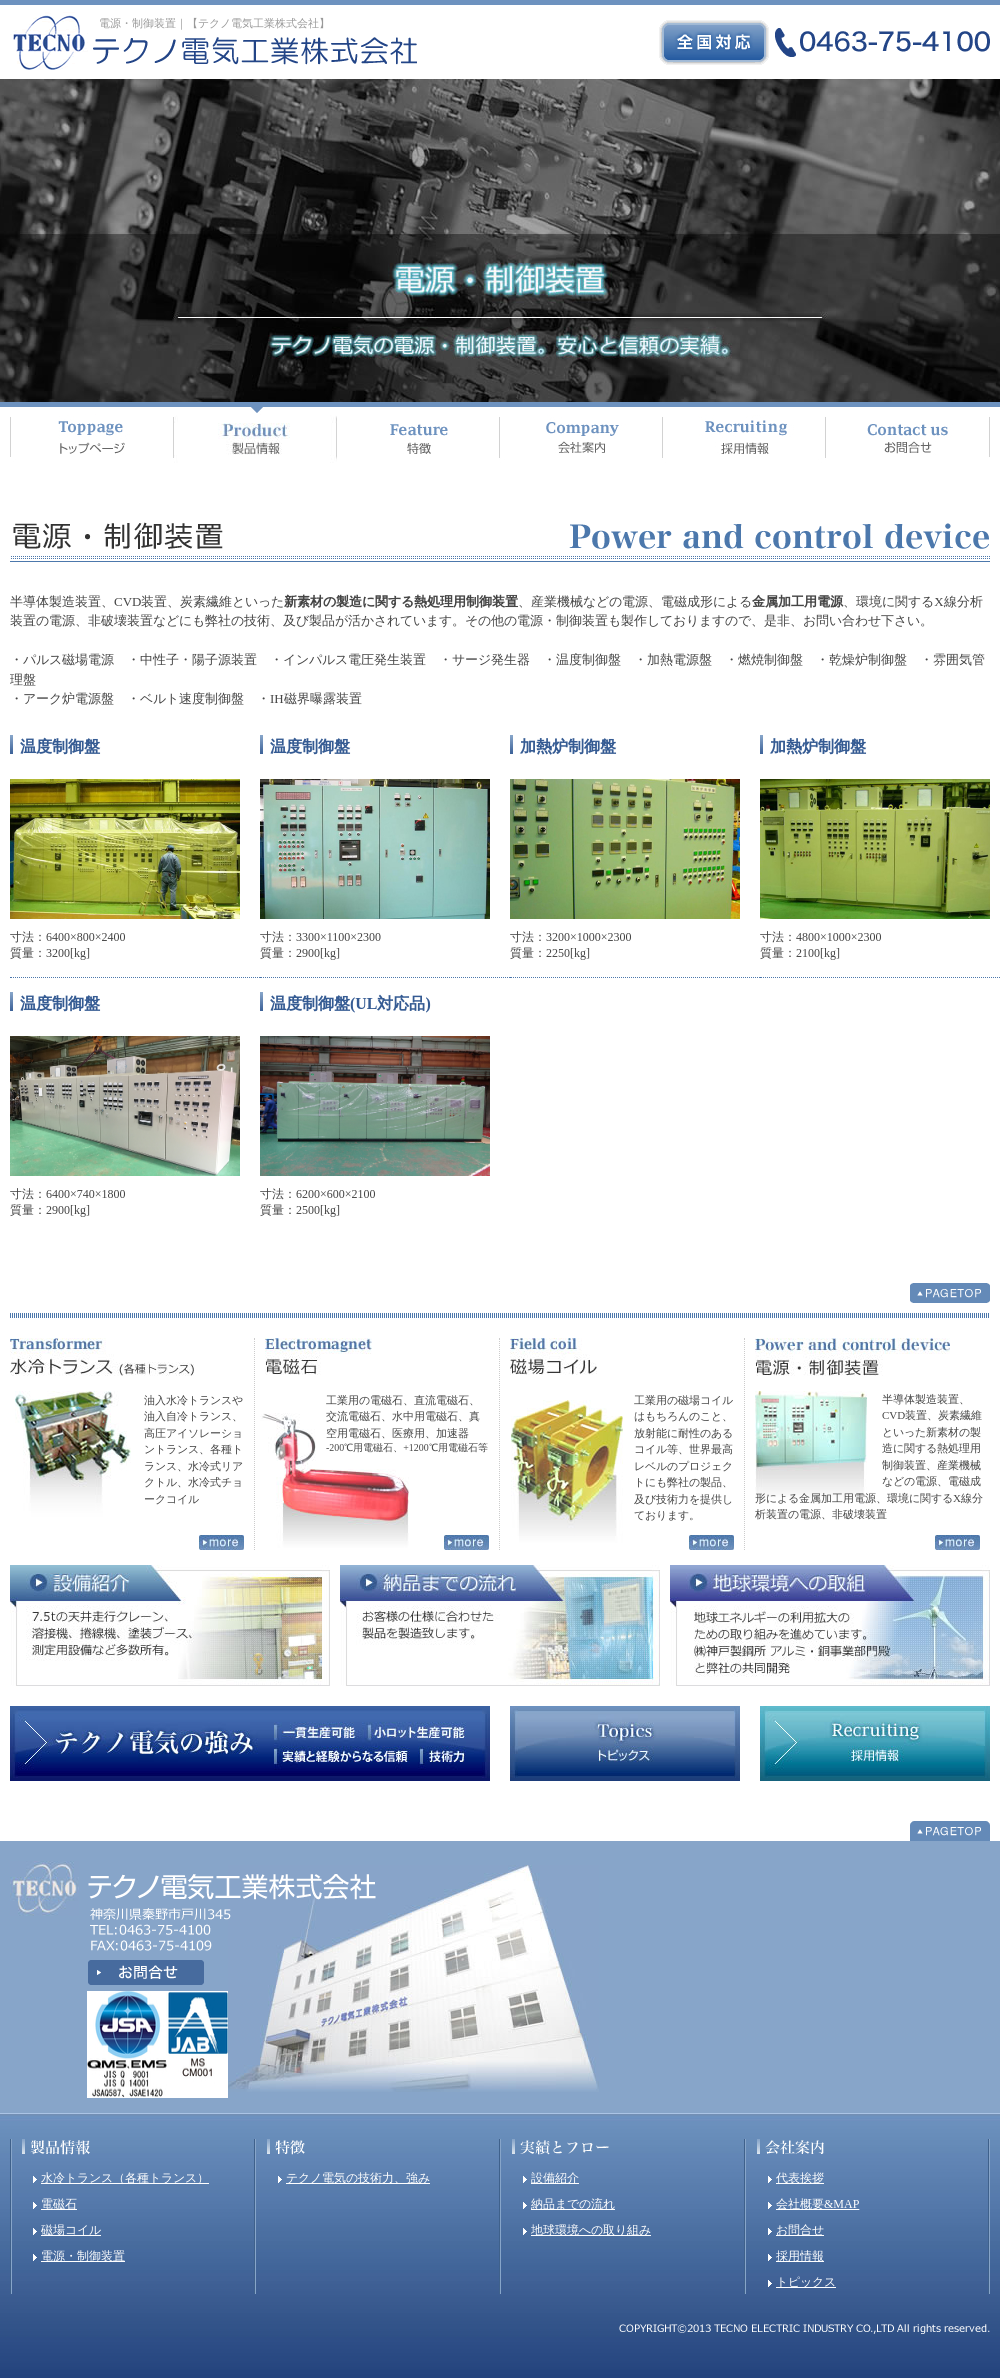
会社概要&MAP (817, 2204)
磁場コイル (71, 2230)
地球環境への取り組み (591, 2230)
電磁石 (59, 2204)
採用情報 (800, 2256)
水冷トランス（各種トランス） (125, 2178)
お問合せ (800, 2230)
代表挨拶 (800, 2178)
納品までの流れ (573, 2204)
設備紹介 (555, 2178)
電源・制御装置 (83, 2256)
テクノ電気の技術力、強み (358, 2178)
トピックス (806, 2282)
